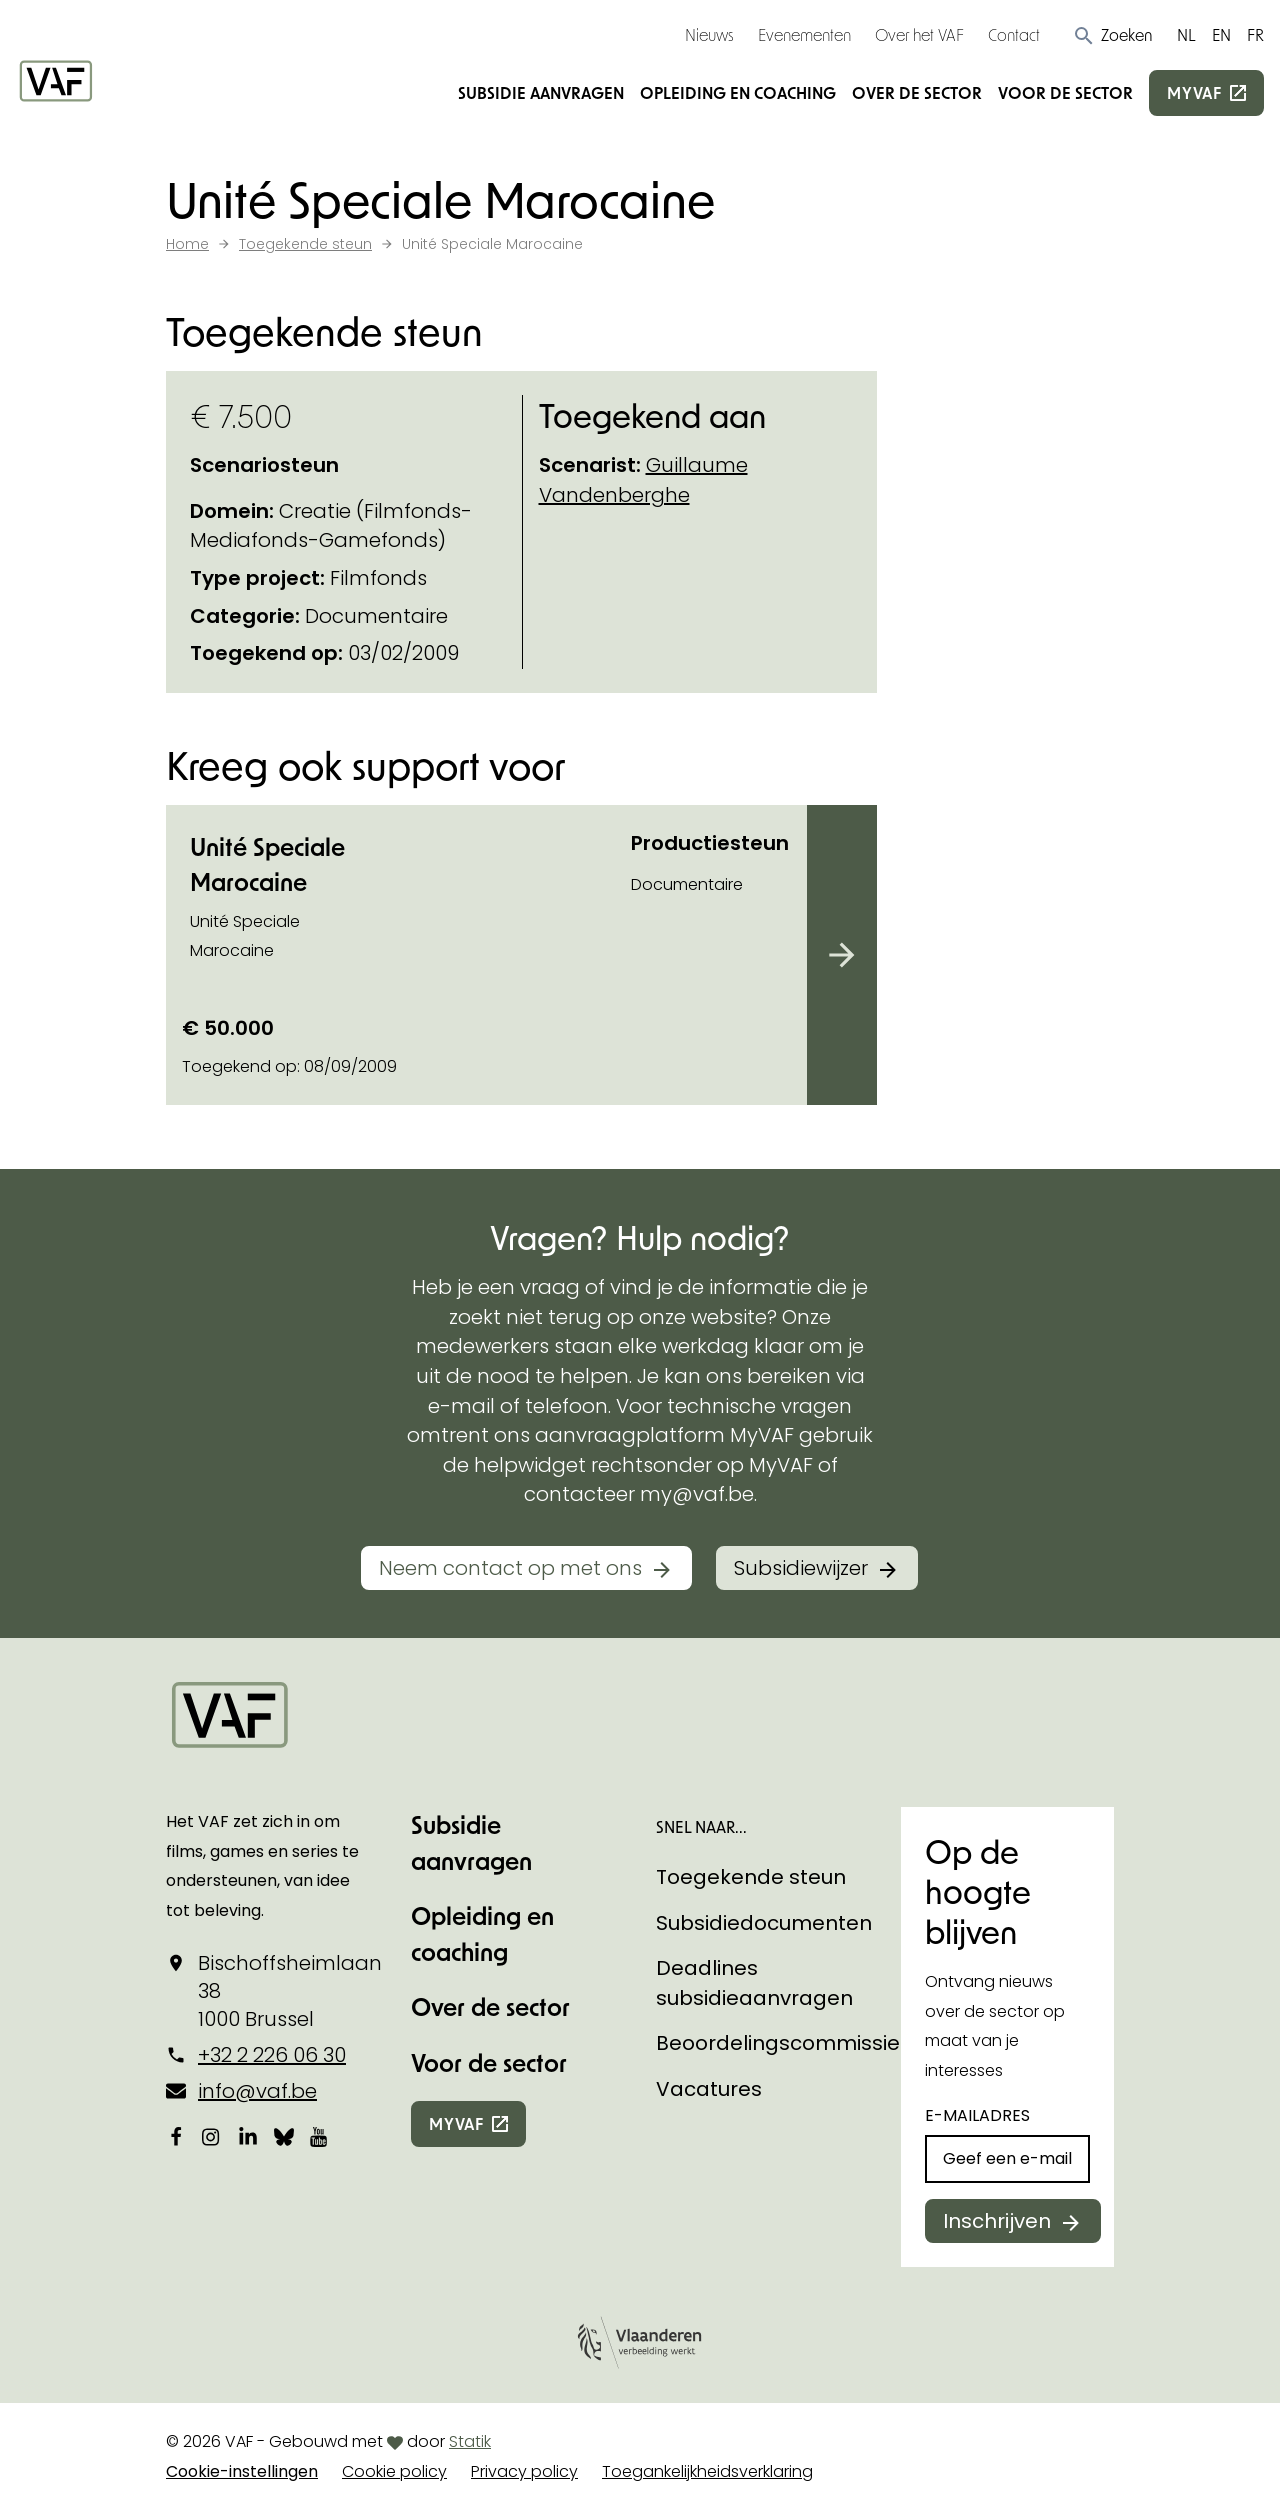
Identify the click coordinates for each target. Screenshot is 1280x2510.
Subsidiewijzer (801, 1568)
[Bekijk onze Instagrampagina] (212, 2136)
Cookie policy (394, 2471)
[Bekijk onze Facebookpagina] (176, 2136)
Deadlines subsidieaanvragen (754, 1983)
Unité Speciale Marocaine (267, 864)
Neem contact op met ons (510, 1568)
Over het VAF (919, 34)
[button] (1112, 35)
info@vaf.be (257, 2091)
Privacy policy (524, 2471)
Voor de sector (1065, 92)
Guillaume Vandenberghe (643, 480)
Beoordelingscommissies (783, 2043)
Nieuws (709, 34)
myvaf (1194, 92)
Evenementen (804, 34)
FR (1255, 34)
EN (1221, 34)
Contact (1014, 34)
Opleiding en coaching (738, 92)
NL (1186, 34)
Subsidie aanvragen (541, 92)
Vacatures (709, 2089)
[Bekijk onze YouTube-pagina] (320, 2136)
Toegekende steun (751, 1877)
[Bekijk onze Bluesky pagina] (284, 2136)
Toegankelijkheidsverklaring (707, 2471)
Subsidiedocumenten (764, 1923)
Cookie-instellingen (242, 2471)
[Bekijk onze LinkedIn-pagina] (248, 2136)
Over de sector (917, 92)
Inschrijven (997, 2221)
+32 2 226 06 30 (272, 2055)
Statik (470, 2441)
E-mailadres (977, 2115)
